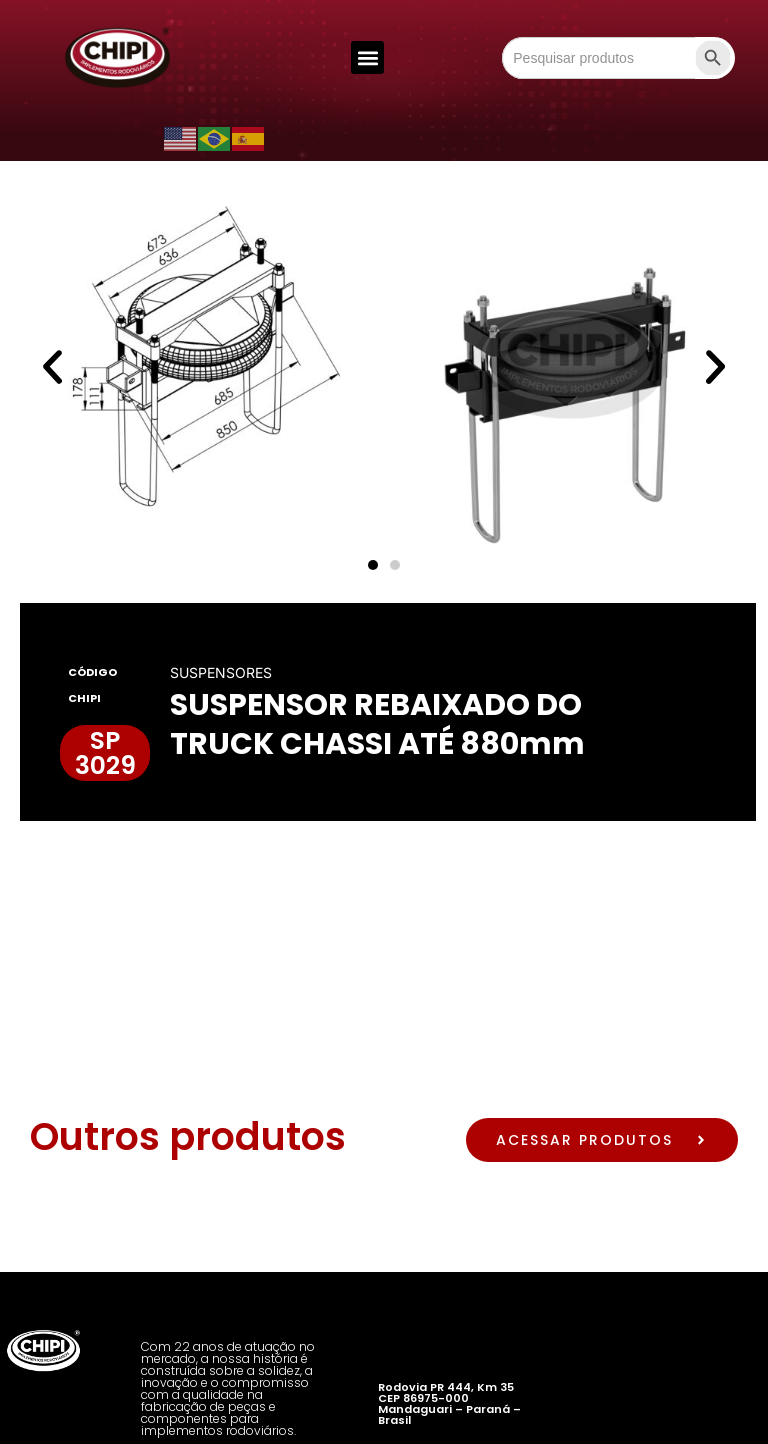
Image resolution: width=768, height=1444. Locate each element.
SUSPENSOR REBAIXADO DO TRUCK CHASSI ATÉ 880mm (377, 724)
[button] (367, 57)
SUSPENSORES (221, 672)
